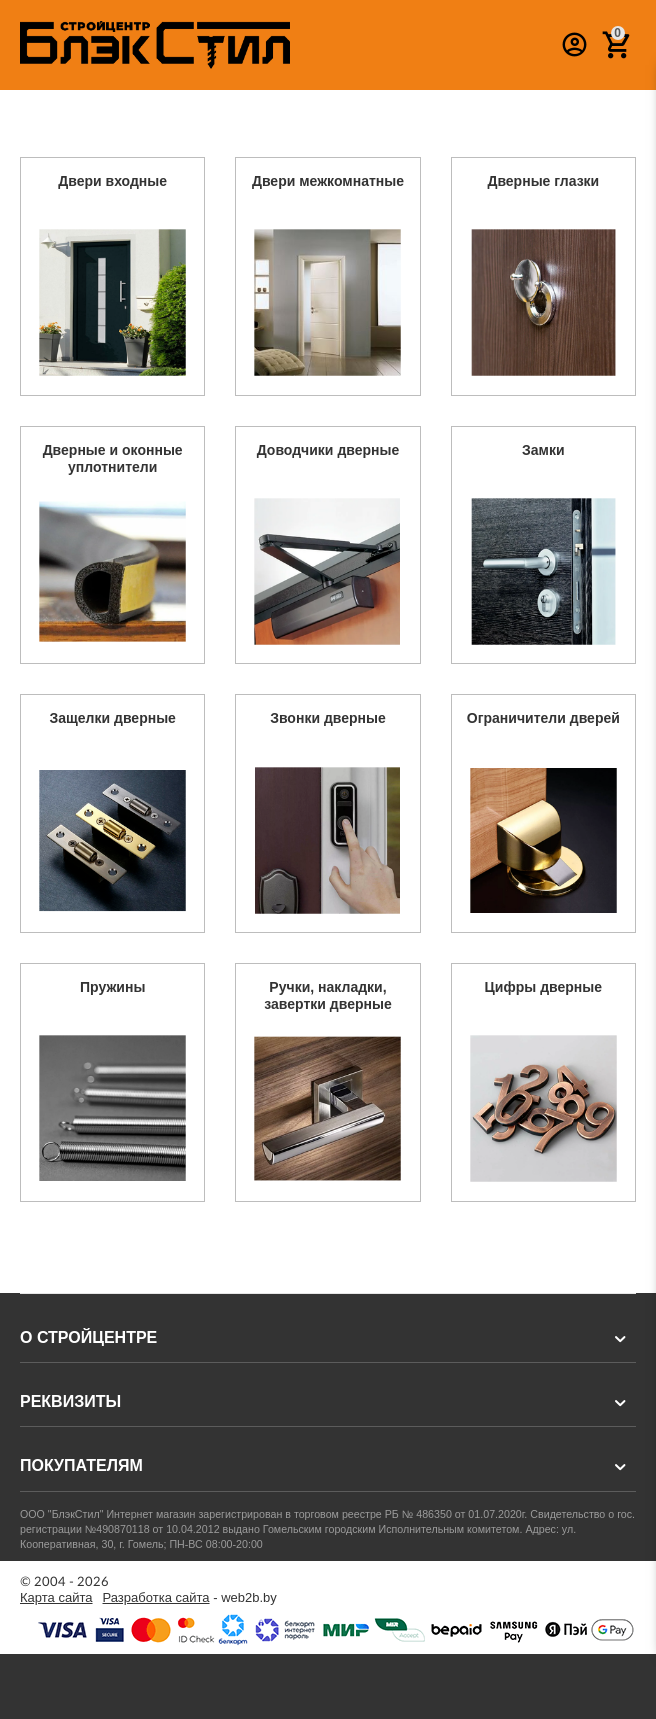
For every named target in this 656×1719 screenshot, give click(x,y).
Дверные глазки (543, 181)
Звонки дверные (328, 718)
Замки (543, 450)
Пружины (112, 987)
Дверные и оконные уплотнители (113, 458)
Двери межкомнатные (328, 181)
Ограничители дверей (543, 718)
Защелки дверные (112, 718)
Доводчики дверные (328, 450)
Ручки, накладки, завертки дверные (327, 995)
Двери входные (112, 181)
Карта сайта (56, 1598)
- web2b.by (190, 1598)
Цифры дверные (543, 987)
